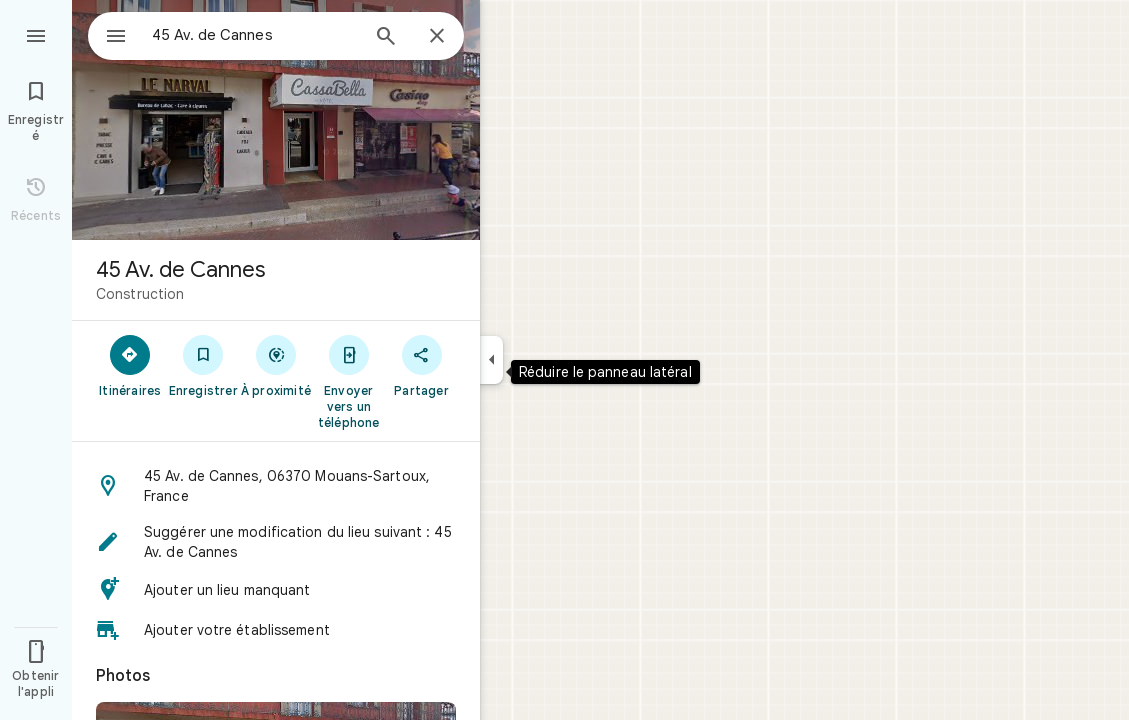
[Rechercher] (386, 38)
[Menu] (36, 34)
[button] (276, 486)
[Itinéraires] (130, 365)
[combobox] (235, 35)
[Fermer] (437, 37)
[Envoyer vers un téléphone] (348, 381)
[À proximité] (276, 365)
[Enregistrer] (203, 365)
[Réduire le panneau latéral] (491, 360)
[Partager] (421, 365)
